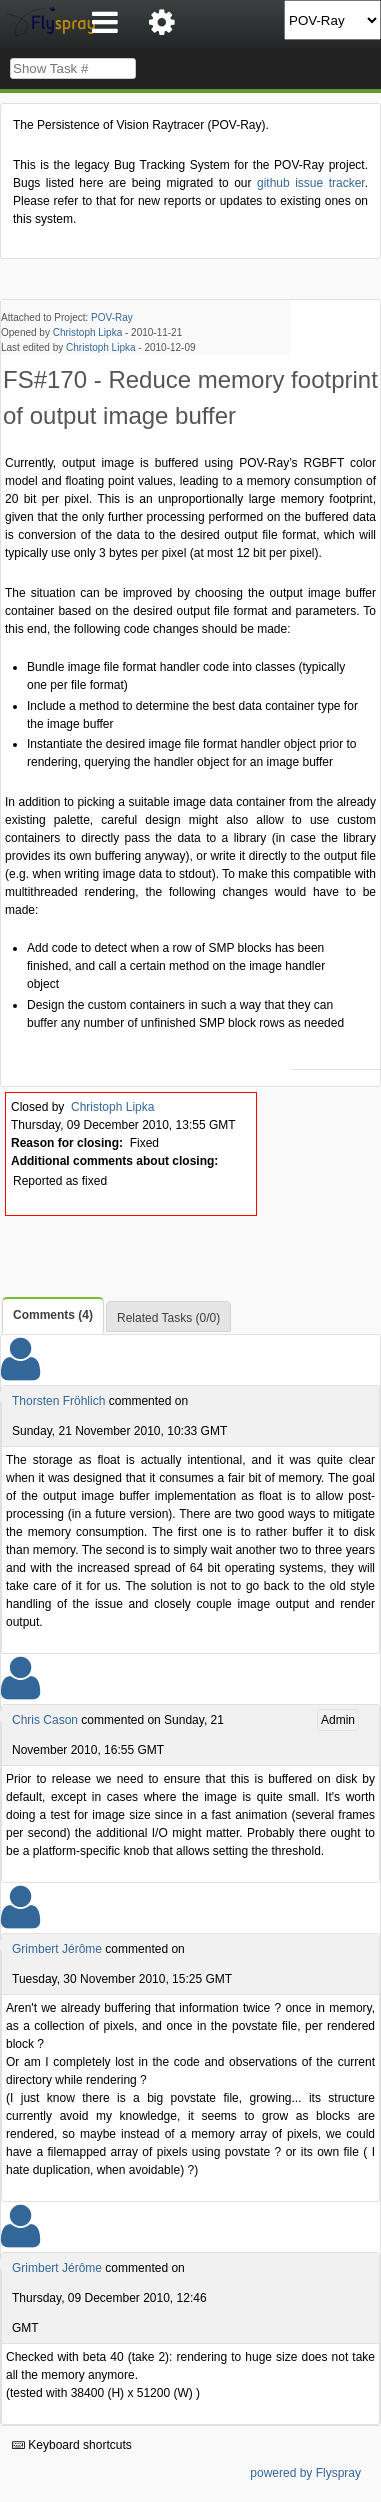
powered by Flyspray (305, 2473)
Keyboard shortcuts (72, 2445)
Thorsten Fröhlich (58, 1401)
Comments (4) (53, 1315)
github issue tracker (311, 183)
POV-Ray (112, 317)
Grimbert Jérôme (57, 1949)
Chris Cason (45, 1720)
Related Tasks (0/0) (168, 1318)
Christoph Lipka (87, 332)
